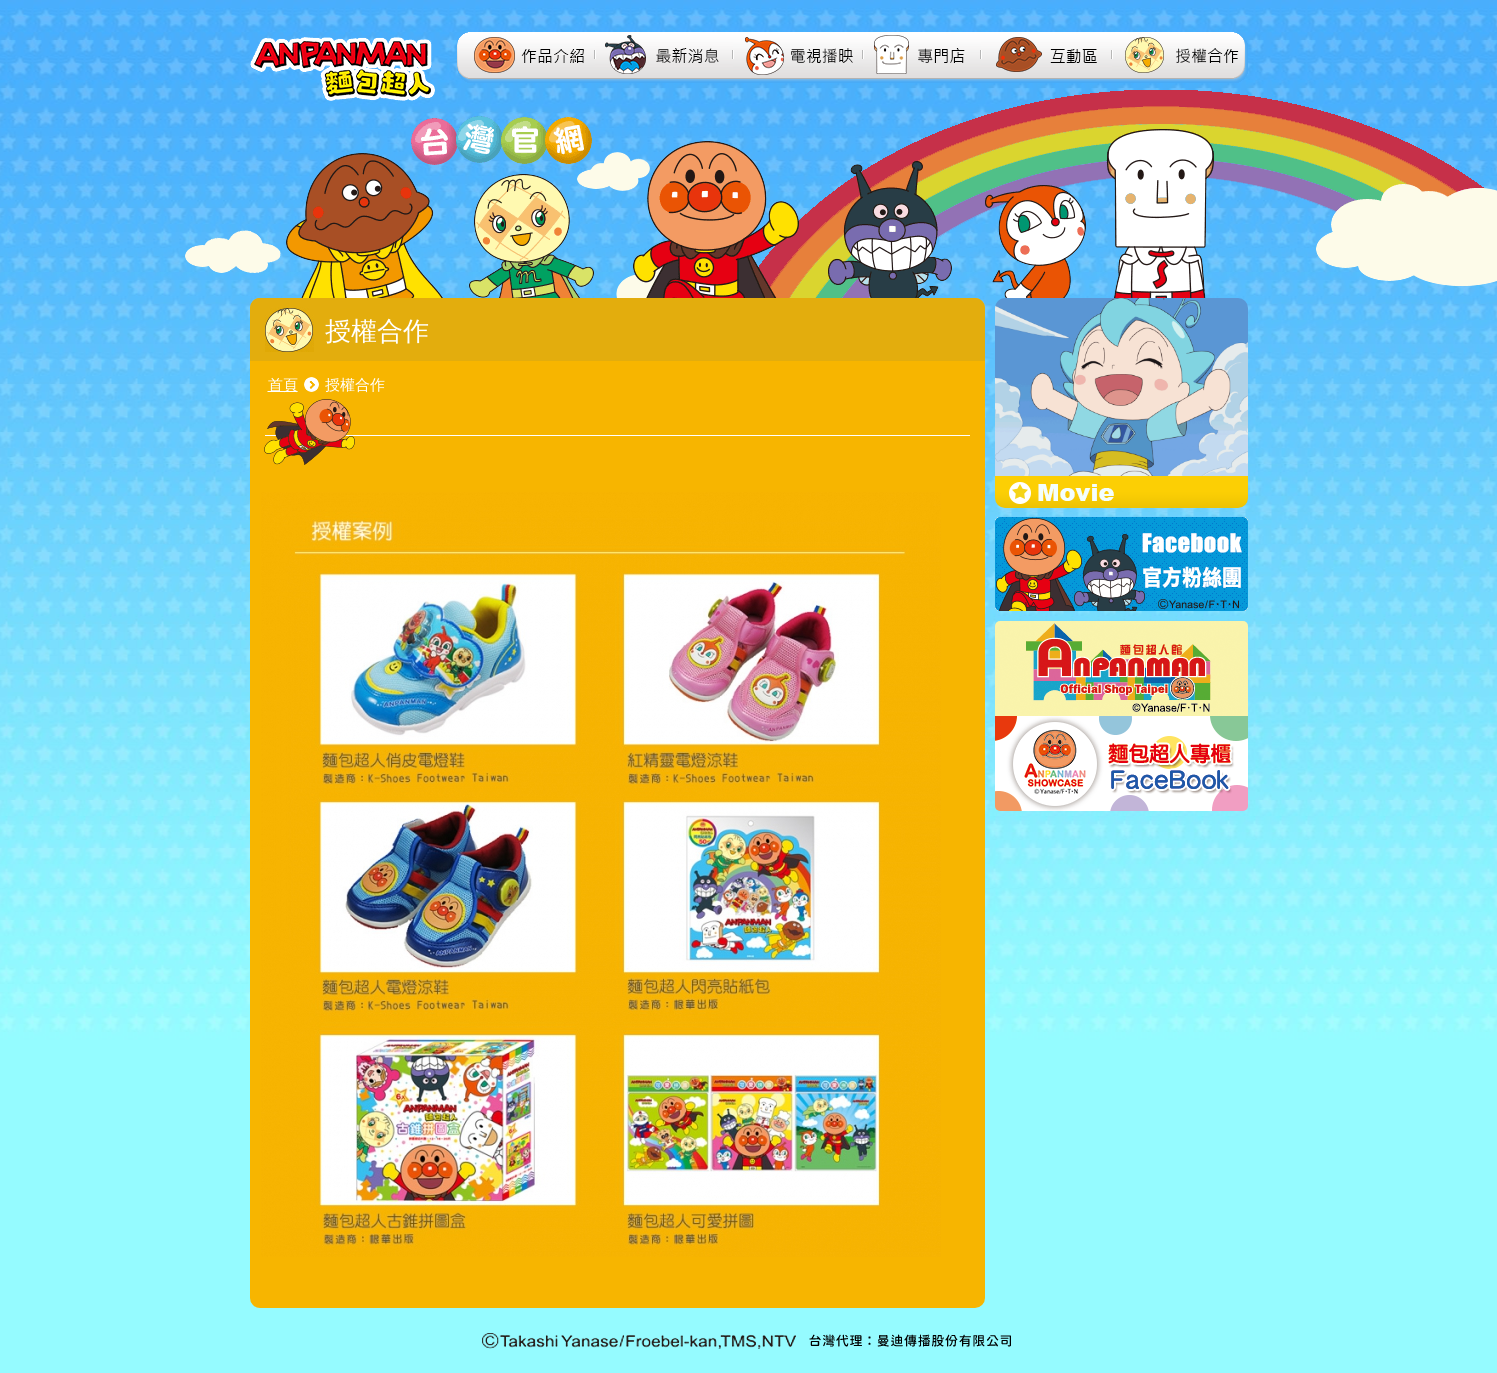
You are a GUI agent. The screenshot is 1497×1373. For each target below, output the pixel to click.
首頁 (283, 384)
